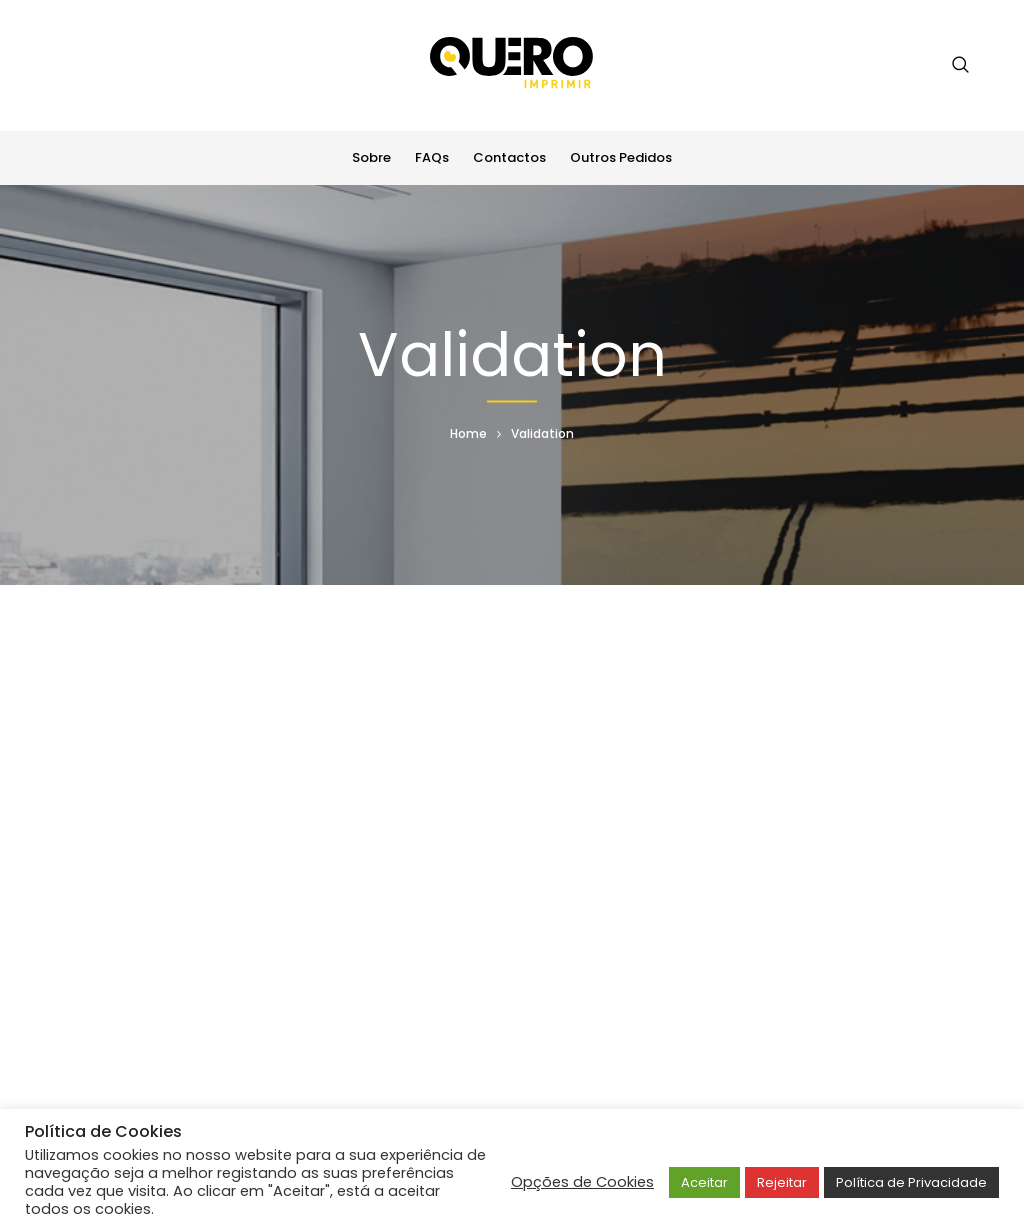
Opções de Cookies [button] (582, 1182)
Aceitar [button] (704, 1182)
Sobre (371, 157)
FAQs (432, 157)
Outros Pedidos (621, 157)
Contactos (509, 157)
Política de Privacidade (911, 1182)
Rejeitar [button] (782, 1182)
